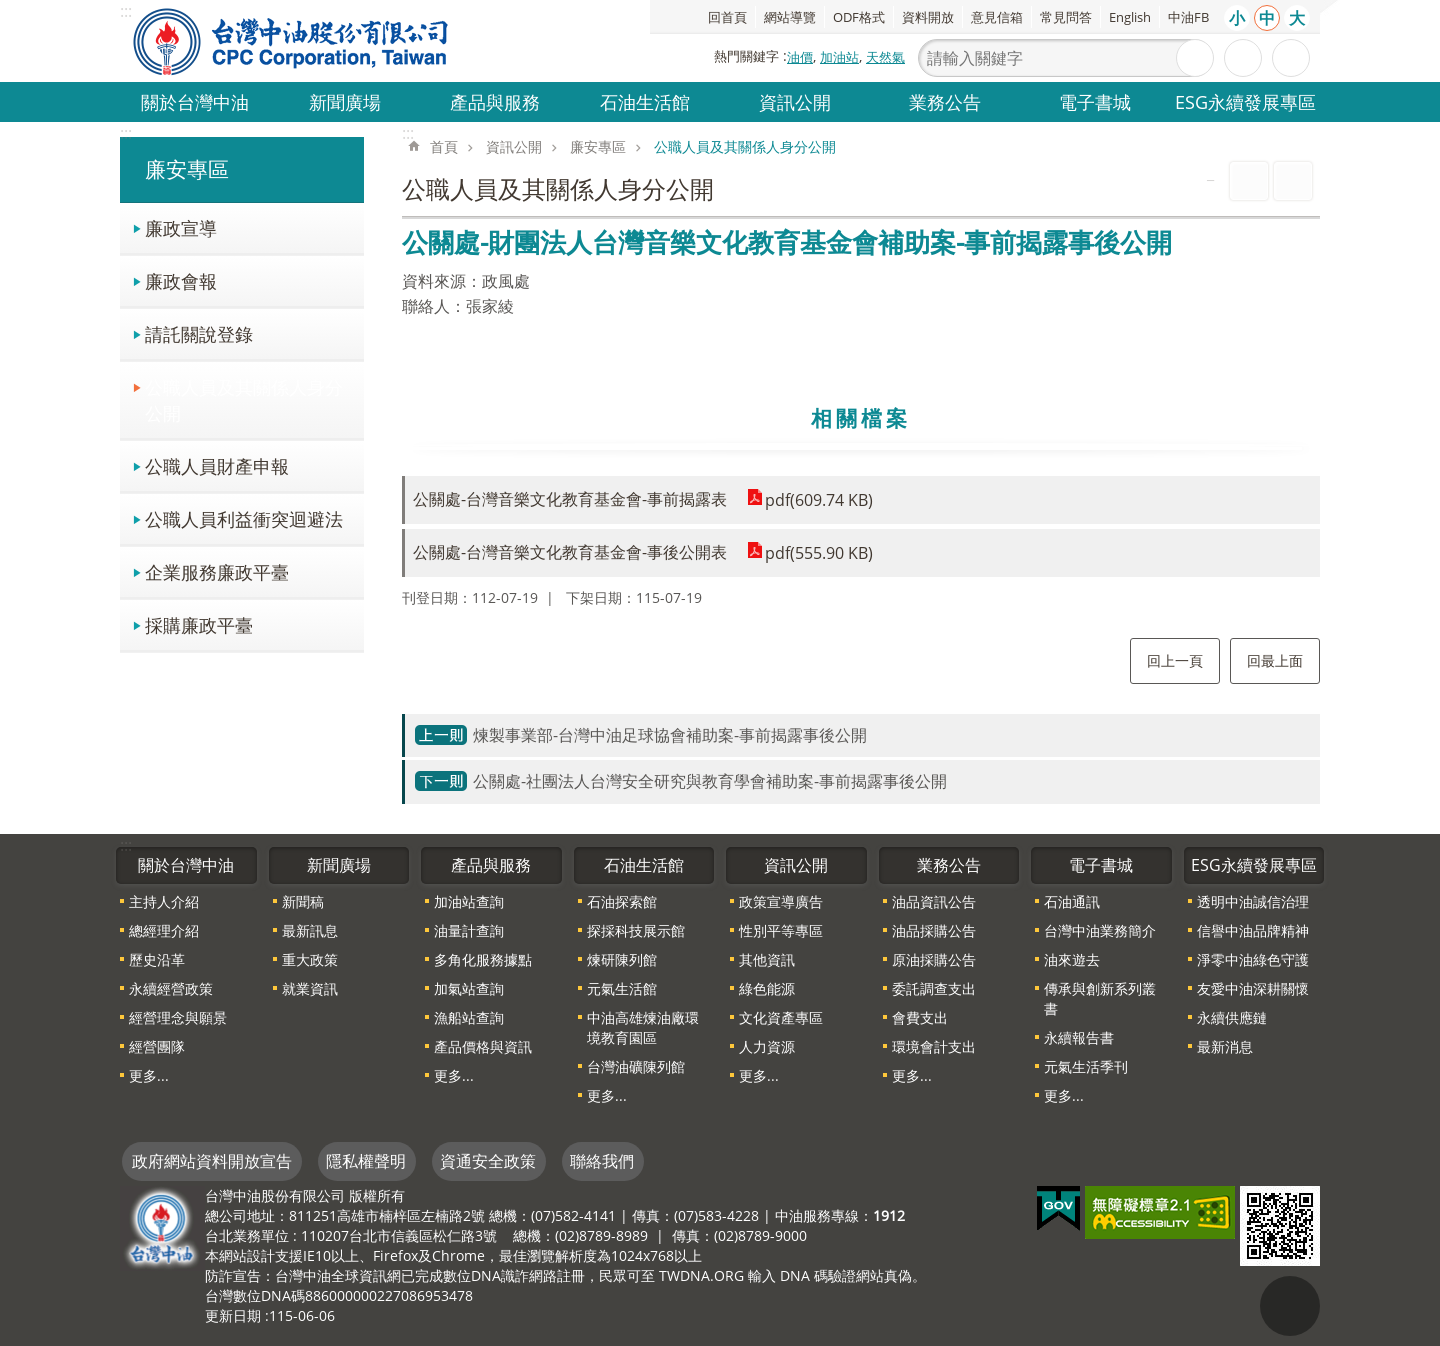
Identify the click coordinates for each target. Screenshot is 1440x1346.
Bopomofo (1293, 181)
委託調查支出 (934, 988)
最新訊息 (310, 930)
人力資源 (767, 1046)
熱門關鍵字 (746, 56)
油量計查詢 (469, 930)
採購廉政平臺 (199, 624)
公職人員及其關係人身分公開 (244, 399)
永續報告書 (1079, 1037)
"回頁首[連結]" (1290, 1306)
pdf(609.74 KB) (819, 500)
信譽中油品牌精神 (1253, 930)
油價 (800, 57)
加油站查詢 (469, 901)
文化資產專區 (781, 1017)
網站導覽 (790, 17)
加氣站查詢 (469, 988)
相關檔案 (861, 418)
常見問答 (1066, 17)
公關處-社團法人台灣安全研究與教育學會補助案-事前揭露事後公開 (710, 781)
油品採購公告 (934, 930)
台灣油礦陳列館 (636, 1066)
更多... (149, 1075)
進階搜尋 (1243, 58)
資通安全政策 (488, 1161)
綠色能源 (767, 988)
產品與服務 (495, 101)
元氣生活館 (622, 988)
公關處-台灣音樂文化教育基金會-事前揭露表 (570, 499)
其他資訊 (767, 959)
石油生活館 (645, 101)
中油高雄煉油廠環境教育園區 (643, 1027)
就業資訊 (310, 988)
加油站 (839, 57)
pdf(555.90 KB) (819, 553)
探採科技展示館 (636, 930)
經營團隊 (157, 1046)
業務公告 (945, 101)
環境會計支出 (934, 1046)
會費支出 (920, 1017)
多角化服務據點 (483, 959)
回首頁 (727, 17)
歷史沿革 (157, 959)
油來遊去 (1072, 959)
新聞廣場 (345, 101)
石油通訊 (1072, 901)
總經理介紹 (164, 930)
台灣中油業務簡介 (1100, 930)
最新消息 (1225, 1046)
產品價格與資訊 (483, 1046)
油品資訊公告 (934, 901)
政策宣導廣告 (781, 901)
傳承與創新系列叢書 (1100, 998)
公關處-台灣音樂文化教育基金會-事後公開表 (570, 552)
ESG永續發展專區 (1245, 101)
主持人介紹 (164, 901)
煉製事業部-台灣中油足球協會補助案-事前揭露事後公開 (670, 735)
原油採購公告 (934, 959)
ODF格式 (859, 17)
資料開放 (928, 17)
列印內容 (1249, 181)
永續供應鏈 (1232, 1017)
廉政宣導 (181, 227)
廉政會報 (181, 280)
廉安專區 (187, 169)
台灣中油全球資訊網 (292, 41)
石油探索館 (622, 901)
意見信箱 (997, 17)
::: (126, 133)
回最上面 (1275, 660)
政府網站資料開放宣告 (212, 1161)
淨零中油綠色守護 (1253, 959)
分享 (1291, 58)
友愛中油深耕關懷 (1253, 988)
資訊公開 (795, 101)
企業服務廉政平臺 (217, 571)
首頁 (444, 146)
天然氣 (885, 57)
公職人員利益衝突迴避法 (244, 518)
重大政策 (310, 959)
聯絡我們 (602, 1161)
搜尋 (1195, 58)
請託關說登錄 (199, 333)
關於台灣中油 (195, 101)
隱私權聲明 (366, 1161)
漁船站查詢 (469, 1017)
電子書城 (1095, 101)
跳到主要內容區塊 (10, 10)
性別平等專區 (781, 930)
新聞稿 (303, 901)
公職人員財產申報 (217, 465)
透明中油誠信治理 (1253, 901)
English (1130, 17)
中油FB (1188, 17)
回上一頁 (1175, 660)
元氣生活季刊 (1086, 1066)
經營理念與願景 (178, 1017)
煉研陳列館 (622, 959)
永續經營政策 (171, 988)
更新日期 (233, 1315)
